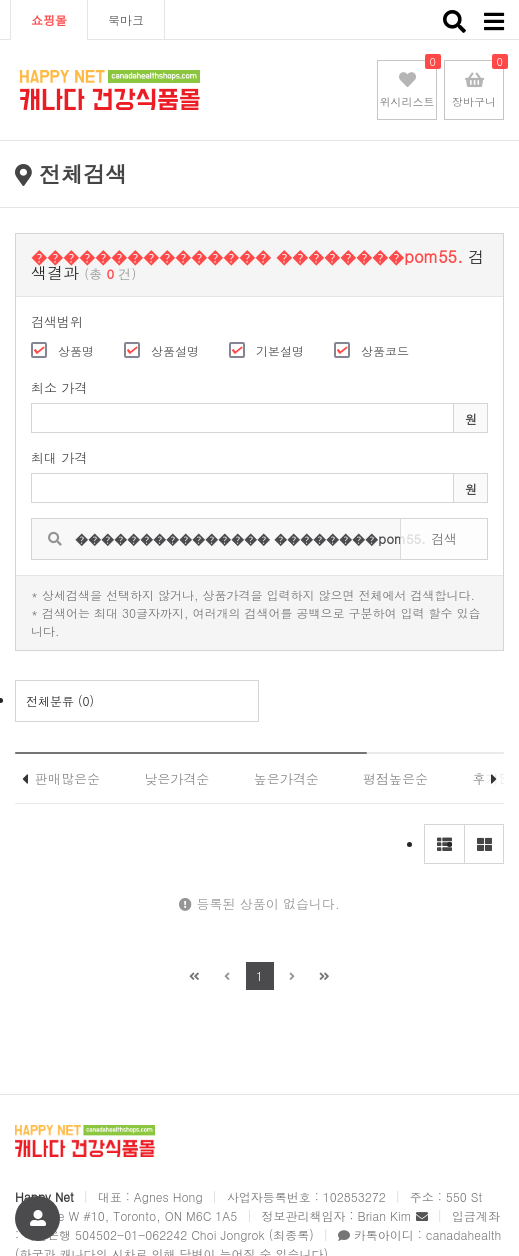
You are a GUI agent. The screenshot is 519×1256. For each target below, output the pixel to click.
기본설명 (266, 350)
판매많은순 (67, 778)
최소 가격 (59, 388)
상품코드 (371, 350)
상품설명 (161, 350)
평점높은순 (395, 778)
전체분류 (60, 700)
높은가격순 (286, 778)
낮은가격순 (176, 778)
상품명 (62, 350)
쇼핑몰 (49, 19)
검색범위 (57, 321)
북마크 (126, 19)
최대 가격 (59, 457)
